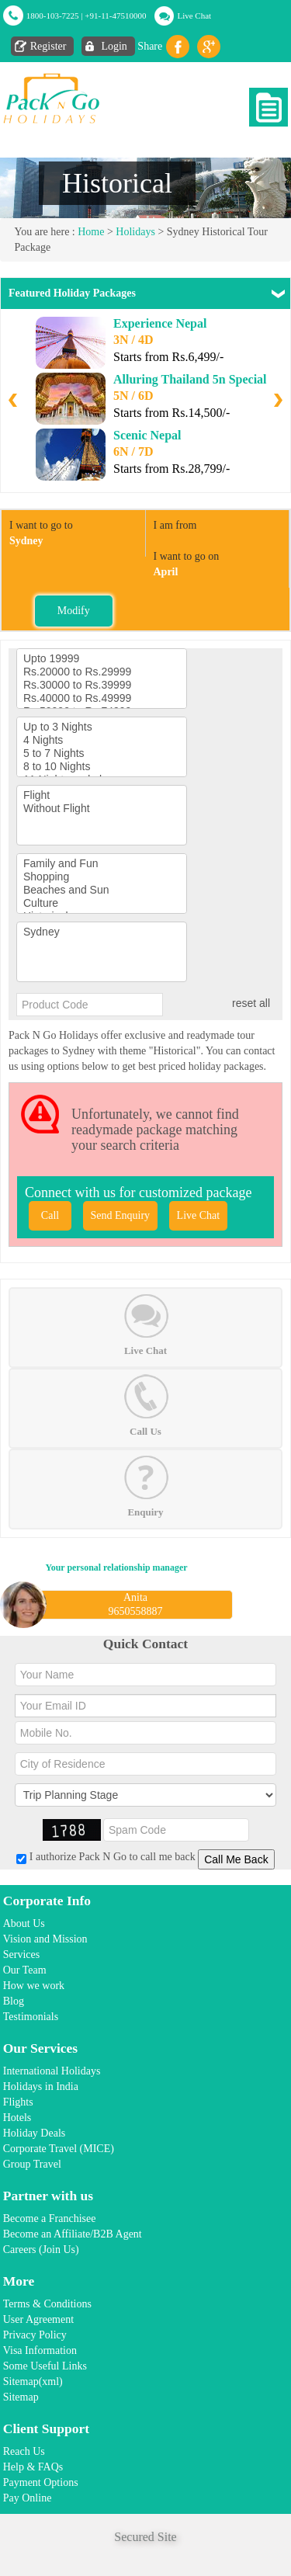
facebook (177, 46)
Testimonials (30, 2016)
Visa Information (40, 2350)
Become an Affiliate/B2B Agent (72, 2234)
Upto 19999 (102, 658)
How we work (33, 1985)
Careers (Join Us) (41, 2249)
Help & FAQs (33, 2467)
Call (50, 1215)
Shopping (102, 877)
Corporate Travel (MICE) (58, 2148)
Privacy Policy (35, 2335)
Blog (13, 2001)
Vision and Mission (45, 1939)
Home (91, 232)
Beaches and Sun (102, 890)
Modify (73, 610)
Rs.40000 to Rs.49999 (102, 698)
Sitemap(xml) (33, 2381)
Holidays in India (40, 2086)
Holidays (135, 232)
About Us (24, 1923)
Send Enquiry (121, 1215)
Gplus (208, 46)
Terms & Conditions (47, 2304)
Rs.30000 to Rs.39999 (102, 685)
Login (113, 46)
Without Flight (102, 808)
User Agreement (38, 2319)
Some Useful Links (45, 2366)
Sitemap (21, 2397)
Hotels (17, 2117)
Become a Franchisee (49, 2218)
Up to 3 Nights (102, 727)
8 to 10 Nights (102, 766)
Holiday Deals (34, 2133)
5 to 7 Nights (102, 753)
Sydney (102, 932)
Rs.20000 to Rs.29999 (102, 672)
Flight (102, 795)
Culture (102, 903)
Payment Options (40, 2482)
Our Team (25, 1970)
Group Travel (32, 2164)
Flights (18, 2102)
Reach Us (24, 2451)
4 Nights (102, 740)
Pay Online (27, 2498)
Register (48, 46)
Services (21, 1954)
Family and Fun (102, 863)
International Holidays (52, 2071)
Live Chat (194, 15)
